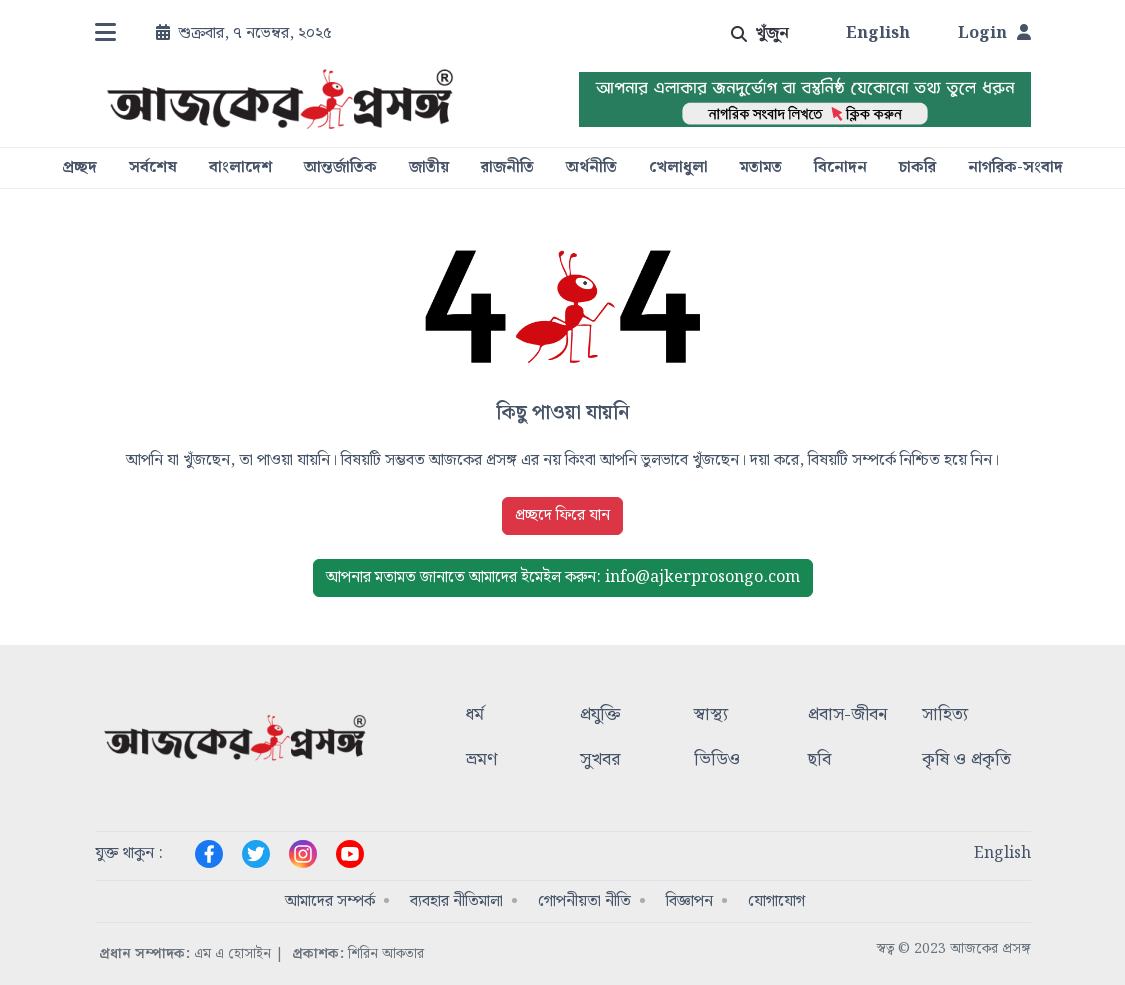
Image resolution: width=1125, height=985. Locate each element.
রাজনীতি (507, 168)
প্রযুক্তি (600, 715)
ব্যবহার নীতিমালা (456, 901)
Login (994, 34)
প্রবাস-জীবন (847, 715)
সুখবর (600, 760)
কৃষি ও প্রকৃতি (966, 760)
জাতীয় (429, 168)
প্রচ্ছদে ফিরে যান (562, 515)
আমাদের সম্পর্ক (330, 901)
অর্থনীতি (591, 168)
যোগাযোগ (776, 901)
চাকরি (917, 168)
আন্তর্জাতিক (340, 168)
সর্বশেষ (153, 168)
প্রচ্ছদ (79, 168)
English (878, 34)
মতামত (761, 168)
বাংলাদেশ (240, 168)
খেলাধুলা (678, 168)
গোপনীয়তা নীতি (584, 901)
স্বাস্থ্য (711, 715)
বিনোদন (840, 168)
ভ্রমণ (481, 760)
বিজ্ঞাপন (689, 901)
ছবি (819, 760)
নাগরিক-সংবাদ (1015, 168)
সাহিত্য (945, 715)
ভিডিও (717, 760)
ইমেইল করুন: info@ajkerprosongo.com (563, 577)
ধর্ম (475, 715)
